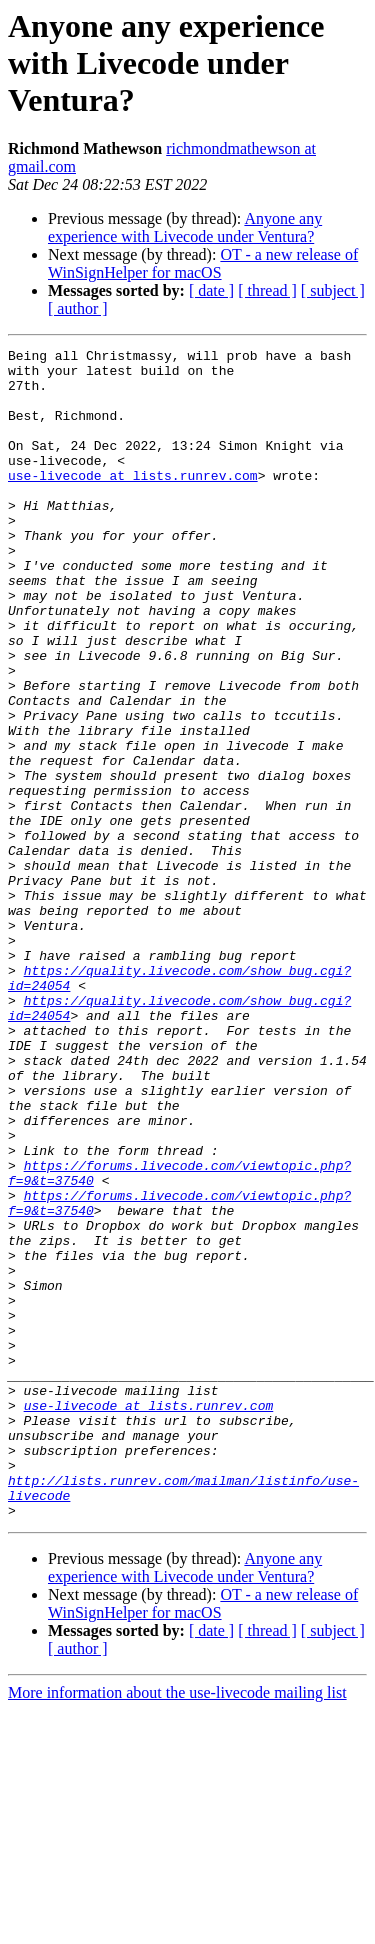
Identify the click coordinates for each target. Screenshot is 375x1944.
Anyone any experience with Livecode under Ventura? (185, 227)
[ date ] (211, 290)
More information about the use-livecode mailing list (177, 1926)
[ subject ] (333, 290)
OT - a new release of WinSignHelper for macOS (203, 263)
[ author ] (78, 308)
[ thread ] (267, 290)
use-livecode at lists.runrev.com (133, 502)
